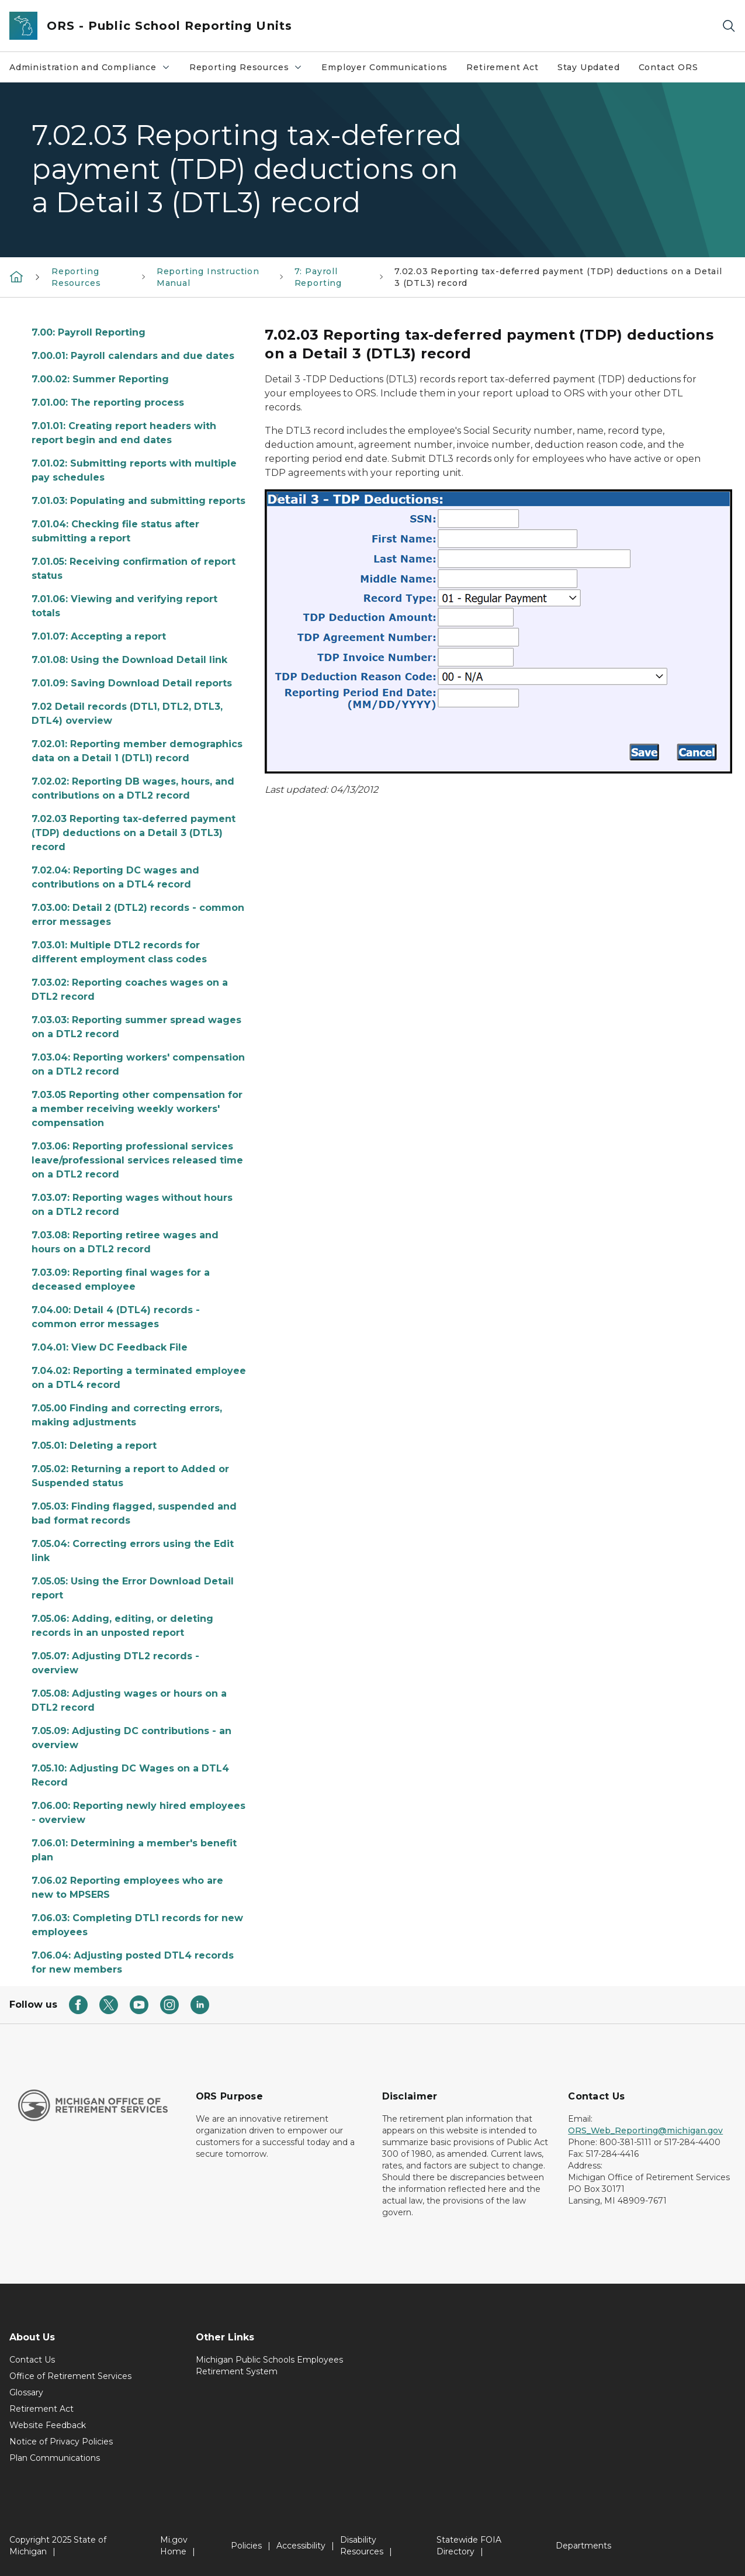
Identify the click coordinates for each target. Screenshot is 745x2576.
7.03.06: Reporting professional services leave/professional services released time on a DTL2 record (137, 1160)
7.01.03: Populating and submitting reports (138, 500)
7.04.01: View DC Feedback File (110, 1347)
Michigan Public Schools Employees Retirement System (269, 2365)
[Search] (729, 26)
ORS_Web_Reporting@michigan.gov (645, 2130)
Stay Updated (588, 67)
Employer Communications (384, 67)
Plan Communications (54, 2458)
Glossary (26, 2392)
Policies (246, 2545)
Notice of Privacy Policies (61, 2441)
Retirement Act (502, 67)
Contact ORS (668, 67)
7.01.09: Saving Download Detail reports (132, 683)
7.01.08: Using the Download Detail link (129, 659)
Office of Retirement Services (70, 2376)
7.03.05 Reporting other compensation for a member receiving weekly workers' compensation (137, 1108)
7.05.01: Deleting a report (94, 1445)
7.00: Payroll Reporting (88, 332)
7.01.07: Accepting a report (99, 636)
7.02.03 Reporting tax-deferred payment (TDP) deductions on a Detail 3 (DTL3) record (133, 832)
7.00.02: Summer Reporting (100, 379)
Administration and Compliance (94, 70)
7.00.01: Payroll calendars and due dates (133, 355)
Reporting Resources (251, 70)
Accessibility (300, 2545)
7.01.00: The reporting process (108, 402)
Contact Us (32, 2359)
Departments (583, 2545)
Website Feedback (47, 2425)
